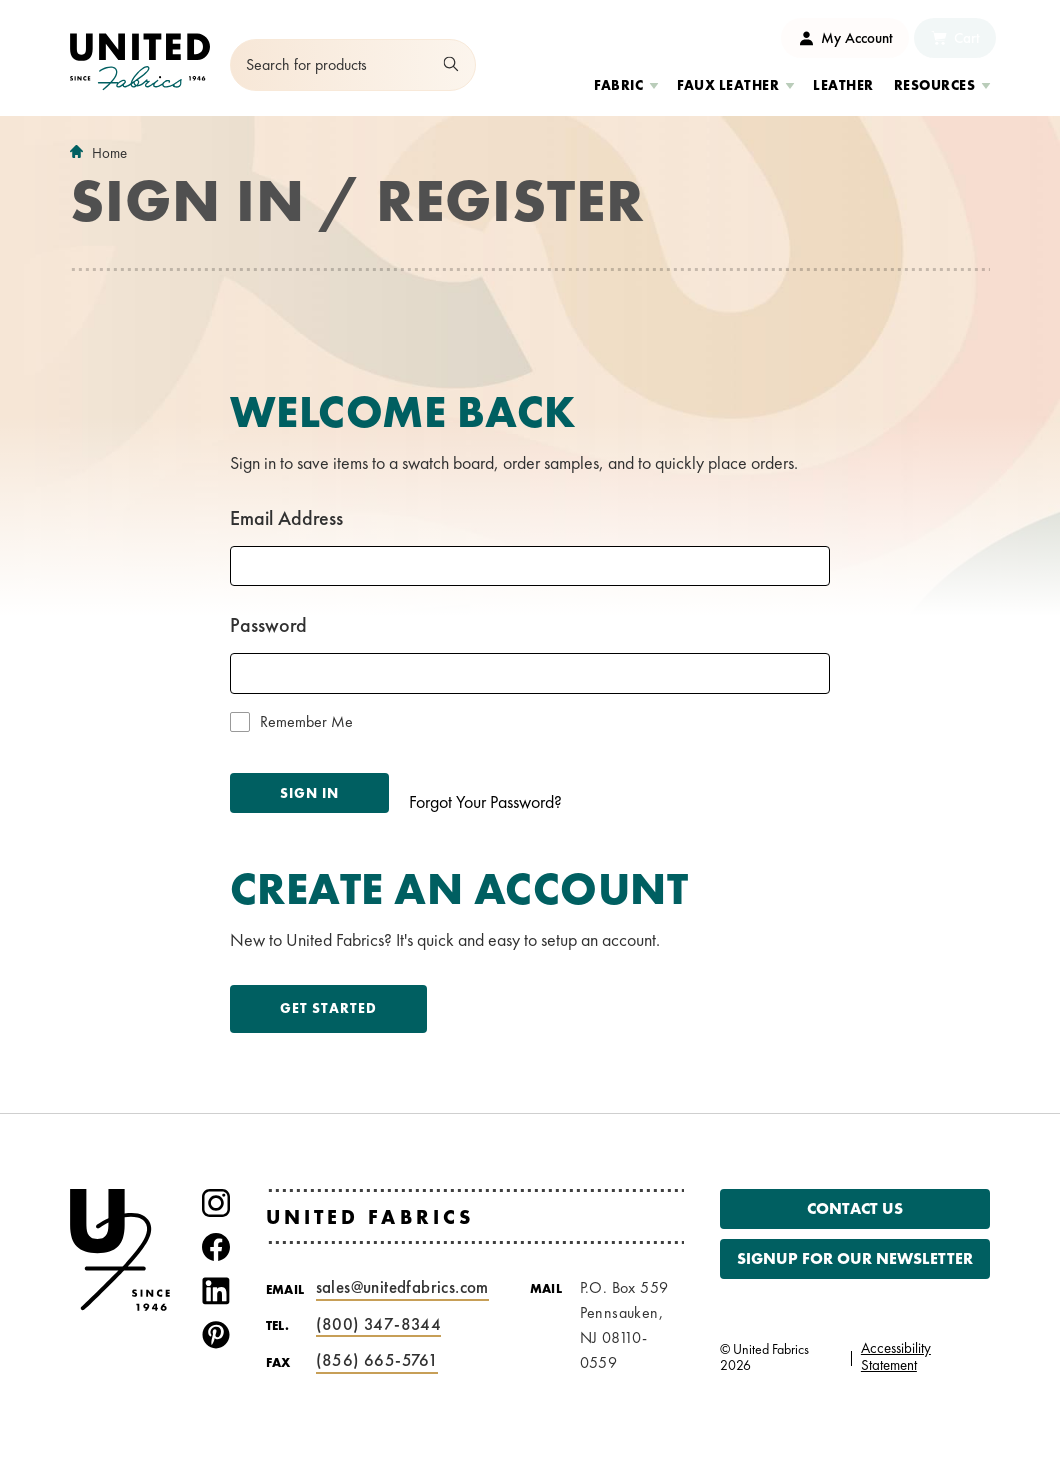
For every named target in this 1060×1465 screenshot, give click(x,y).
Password (268, 625)
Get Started (328, 1008)
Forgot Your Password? (485, 801)
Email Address (286, 518)
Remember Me (306, 722)
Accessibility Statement (896, 1356)
